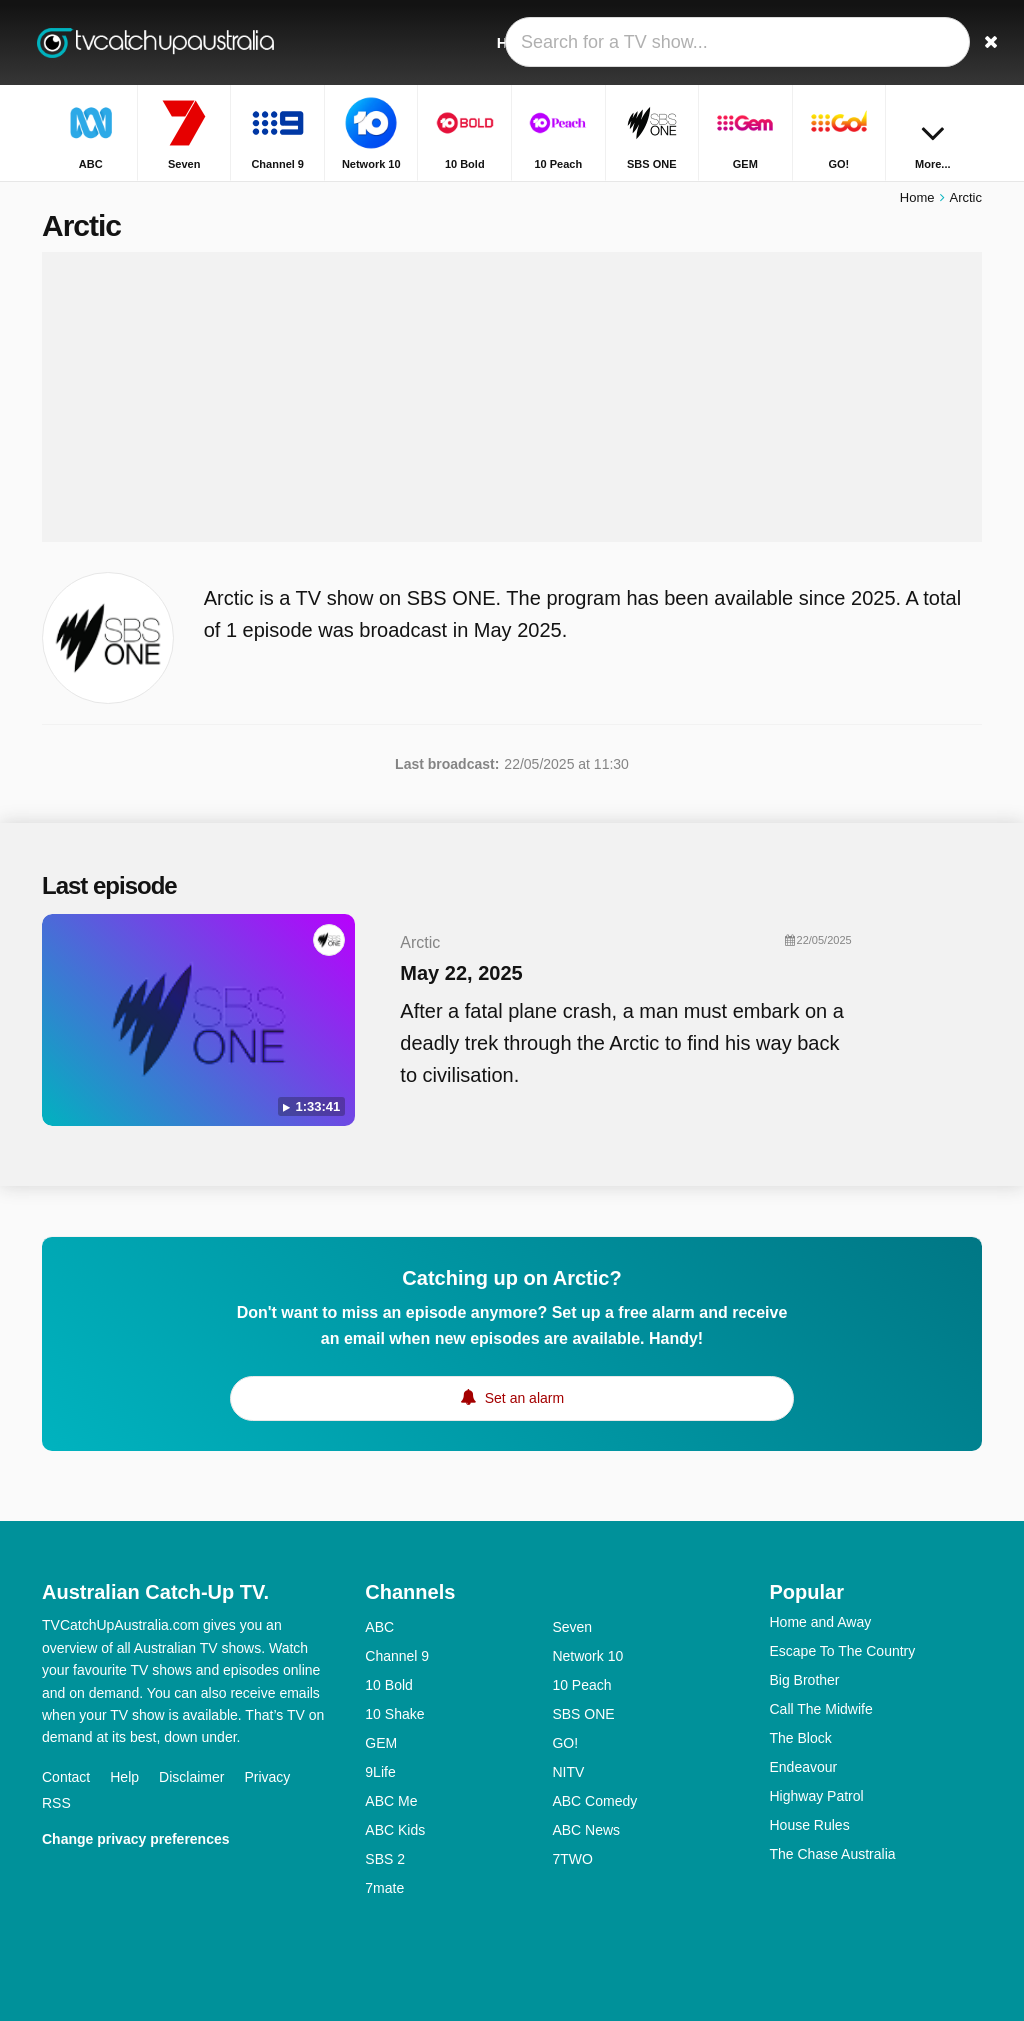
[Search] (970, 42)
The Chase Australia (832, 1854)
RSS (56, 1803)
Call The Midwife (820, 1709)
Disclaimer (191, 1777)
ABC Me (391, 1801)
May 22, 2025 (461, 973)
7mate (384, 1888)
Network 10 (587, 1656)
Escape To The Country (842, 1651)
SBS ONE (583, 1714)
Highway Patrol (816, 1796)
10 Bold (388, 1685)
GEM (381, 1743)
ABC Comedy (594, 1801)
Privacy (267, 1777)
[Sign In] (923, 42)
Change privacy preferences (136, 1839)
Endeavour (803, 1767)
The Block (800, 1738)
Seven (572, 1627)
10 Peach (581, 1685)
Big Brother (804, 1680)
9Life (380, 1772)
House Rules (809, 1825)
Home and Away (820, 1622)
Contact (66, 1777)
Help (124, 1777)
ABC (379, 1627)
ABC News (586, 1830)
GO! (565, 1743)
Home (917, 197)
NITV (568, 1772)
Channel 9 (397, 1656)
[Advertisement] (512, 397)
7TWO (572, 1859)
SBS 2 (385, 1859)
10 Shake (394, 1714)
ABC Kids (395, 1830)
